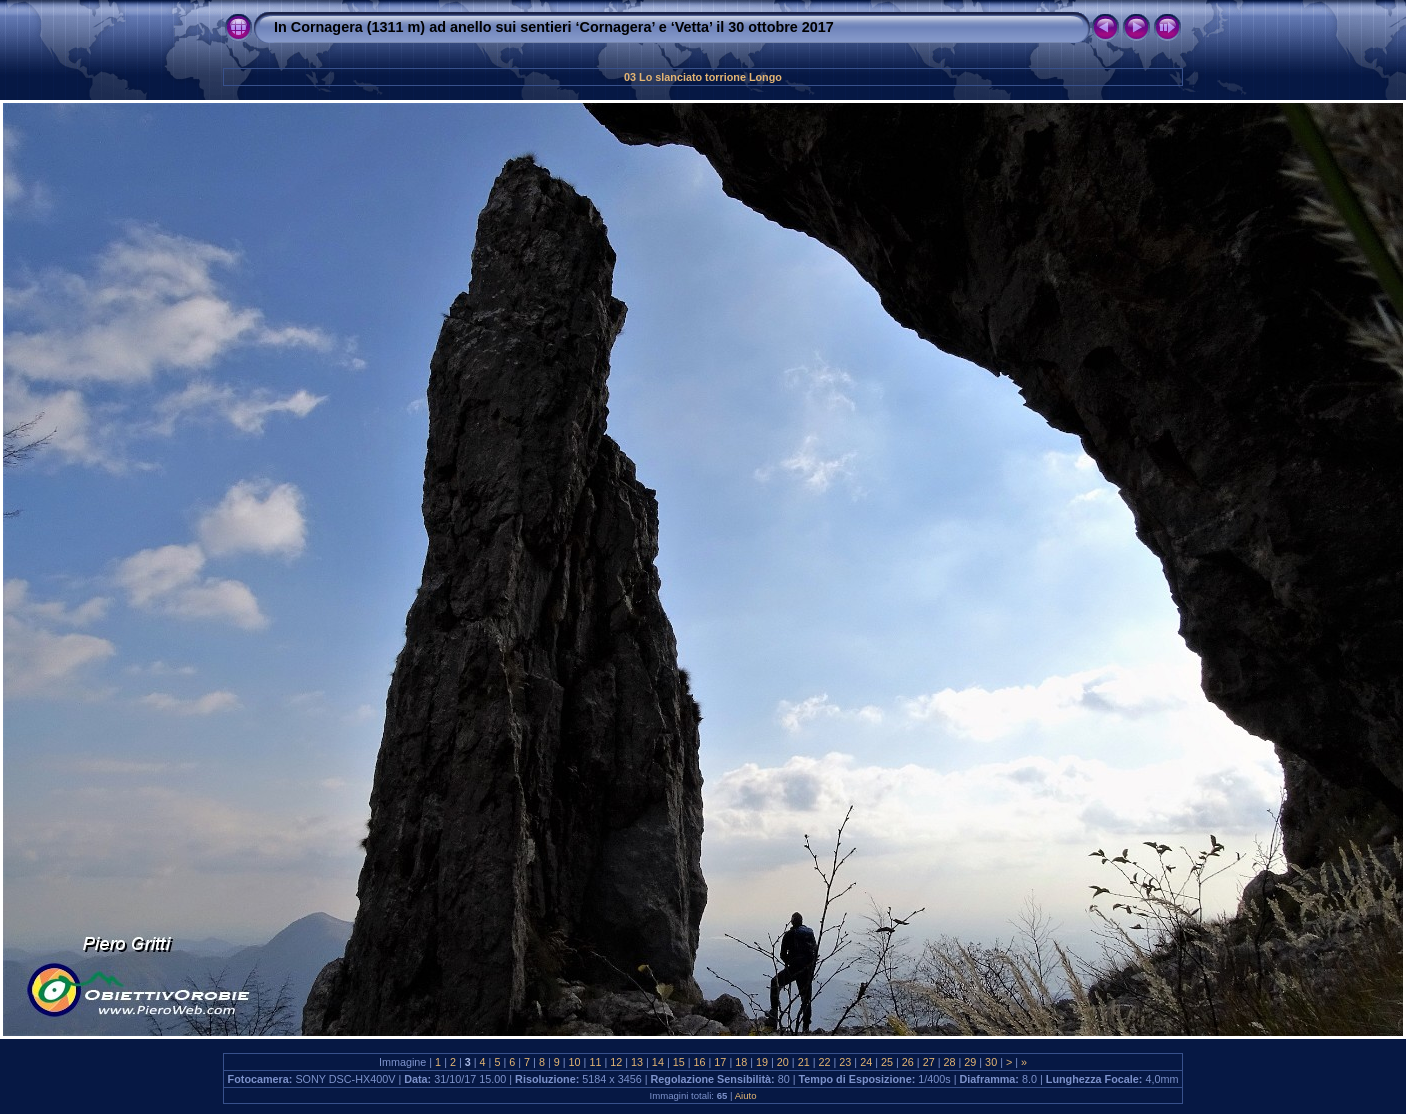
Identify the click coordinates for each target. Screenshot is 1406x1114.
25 (887, 1062)
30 (991, 1062)
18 (741, 1062)
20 (783, 1062)
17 (720, 1062)
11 (595, 1062)
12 (616, 1062)
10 (575, 1062)
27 (929, 1062)
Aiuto (746, 1095)
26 (908, 1062)
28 (949, 1062)
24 (866, 1062)
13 (637, 1062)
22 (825, 1062)
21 (804, 1062)
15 (679, 1062)
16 (700, 1062)
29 (970, 1062)
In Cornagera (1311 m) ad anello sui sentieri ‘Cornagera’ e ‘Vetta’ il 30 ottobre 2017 (554, 27)
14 (658, 1062)
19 (762, 1062)
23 (845, 1062)
